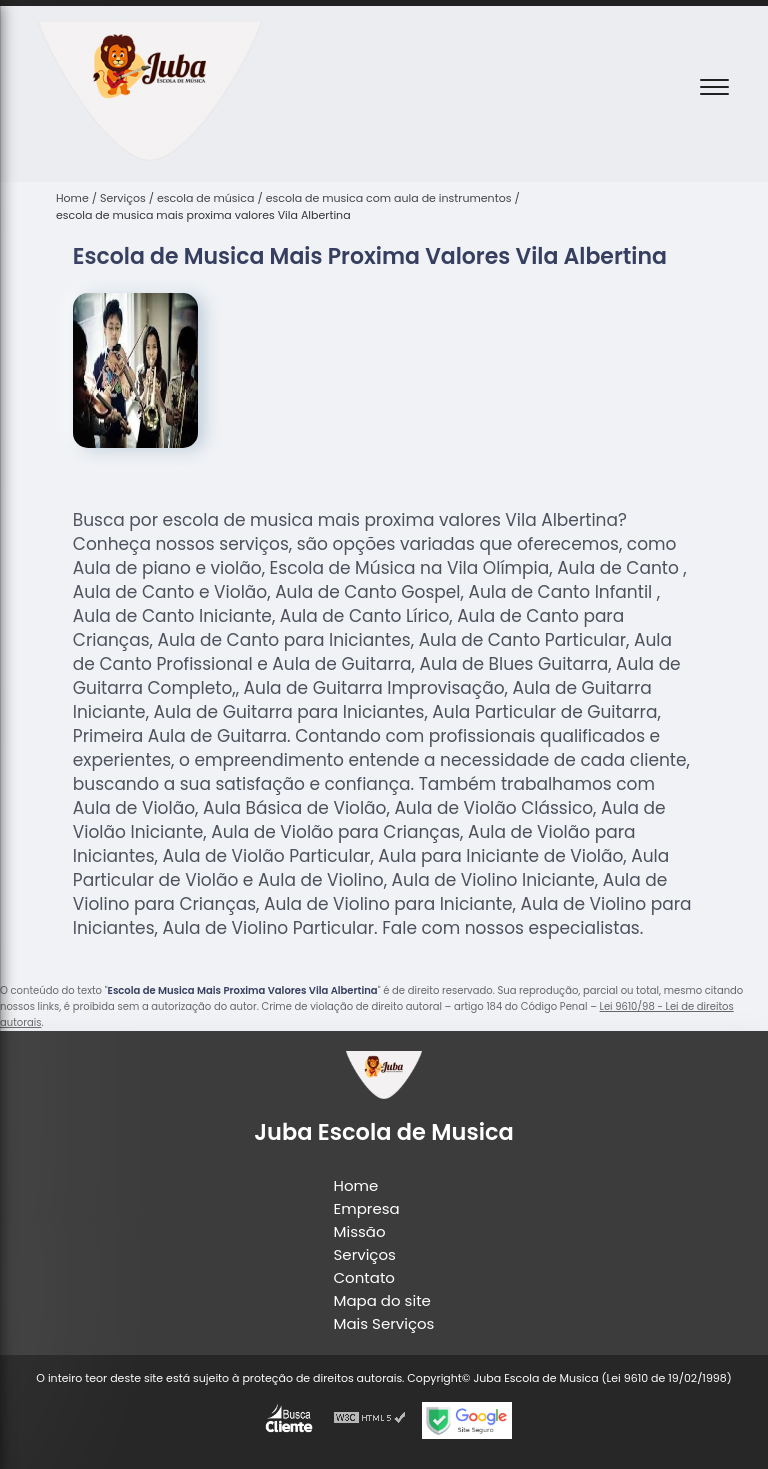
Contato (364, 1277)
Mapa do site (382, 1300)
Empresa (367, 1208)
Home (356, 1185)
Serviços (365, 1254)
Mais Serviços (384, 1323)
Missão (360, 1231)
